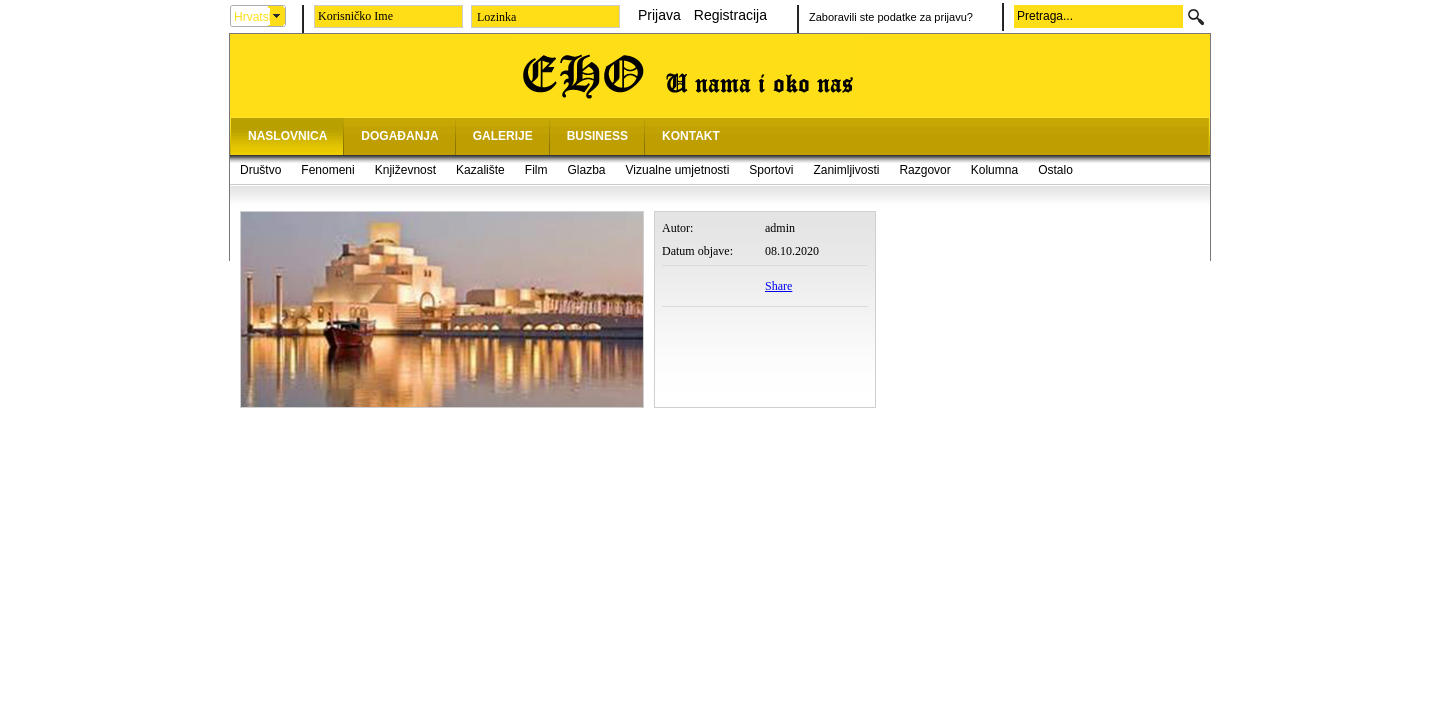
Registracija (730, 15)
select (277, 16)
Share (778, 286)
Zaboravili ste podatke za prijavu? (891, 17)
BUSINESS (597, 136)
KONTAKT (691, 136)
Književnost (405, 170)
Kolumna (994, 170)
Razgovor (924, 170)
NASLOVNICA (287, 136)
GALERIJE (503, 136)
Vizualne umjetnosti (678, 170)
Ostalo (1055, 170)
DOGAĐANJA (399, 136)
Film (536, 170)
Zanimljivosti (846, 170)
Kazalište (480, 170)
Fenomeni (327, 170)
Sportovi (771, 170)
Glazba (586, 170)
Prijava (659, 15)
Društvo (260, 170)
